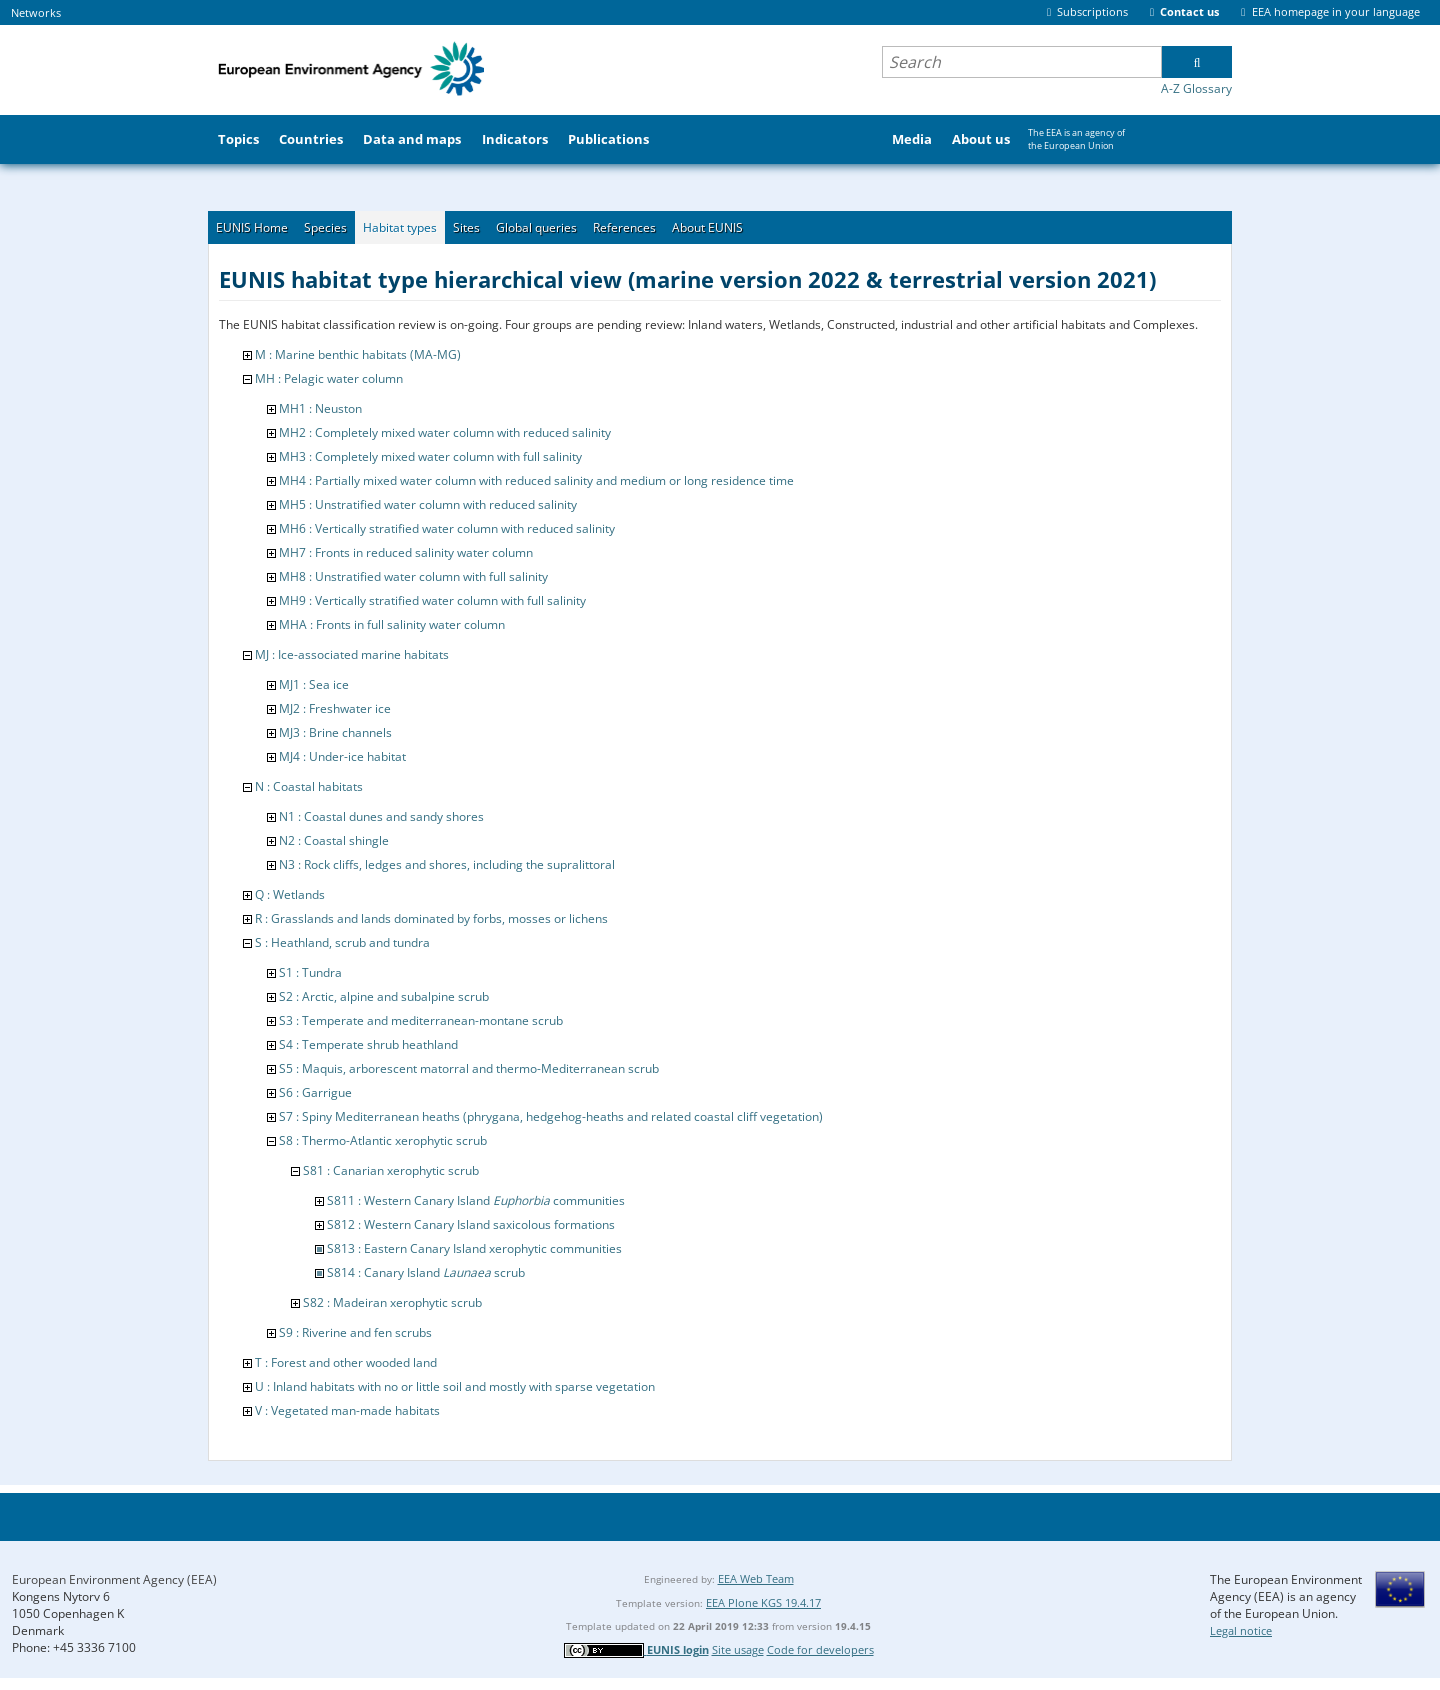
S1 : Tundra (310, 972)
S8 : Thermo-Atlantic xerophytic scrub (383, 1140)
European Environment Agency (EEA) (114, 1579)
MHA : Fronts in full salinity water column (392, 624)
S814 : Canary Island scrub (426, 1272)
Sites (466, 227)
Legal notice (1241, 1630)
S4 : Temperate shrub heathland (368, 1044)
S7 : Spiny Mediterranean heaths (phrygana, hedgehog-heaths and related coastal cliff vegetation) (551, 1116)
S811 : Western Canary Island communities (476, 1200)
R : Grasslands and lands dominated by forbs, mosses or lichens (431, 918)
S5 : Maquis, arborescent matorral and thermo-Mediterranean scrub (469, 1068)
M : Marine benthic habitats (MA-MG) (358, 354)
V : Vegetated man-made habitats (347, 1410)
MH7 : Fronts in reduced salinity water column (406, 552)
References (624, 227)
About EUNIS (707, 227)
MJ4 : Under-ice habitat (342, 756)
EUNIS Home (252, 227)
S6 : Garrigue (315, 1092)
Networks (36, 12)
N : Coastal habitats (309, 786)
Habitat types (400, 227)
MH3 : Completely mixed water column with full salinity (430, 456)
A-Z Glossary (1196, 88)
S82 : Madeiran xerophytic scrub (392, 1302)
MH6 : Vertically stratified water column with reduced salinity (447, 528)
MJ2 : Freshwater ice (335, 708)
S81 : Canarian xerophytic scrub (391, 1170)
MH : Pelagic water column (329, 378)
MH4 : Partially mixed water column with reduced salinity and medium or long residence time (536, 480)
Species (325, 227)
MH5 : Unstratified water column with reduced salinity (428, 504)
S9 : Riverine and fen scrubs (355, 1332)
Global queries (536, 227)
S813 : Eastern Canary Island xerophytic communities (474, 1248)
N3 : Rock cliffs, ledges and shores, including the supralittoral (447, 864)
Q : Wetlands (290, 894)
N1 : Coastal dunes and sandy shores (381, 816)
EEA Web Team (756, 1578)
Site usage (738, 1649)
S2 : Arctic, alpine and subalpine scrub (384, 996)
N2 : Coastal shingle (334, 840)
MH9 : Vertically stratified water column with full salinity (432, 600)
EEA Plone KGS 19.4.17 (763, 1602)
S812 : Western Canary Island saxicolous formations (471, 1224)
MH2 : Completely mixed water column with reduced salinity (445, 432)
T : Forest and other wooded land (346, 1362)
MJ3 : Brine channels (335, 732)
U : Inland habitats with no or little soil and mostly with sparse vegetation (455, 1386)
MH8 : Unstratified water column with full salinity (413, 576)
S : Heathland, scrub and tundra (342, 942)
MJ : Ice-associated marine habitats (352, 654)
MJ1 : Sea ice (314, 684)
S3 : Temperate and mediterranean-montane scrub (421, 1020)
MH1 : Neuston (320, 408)
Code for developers (820, 1649)
